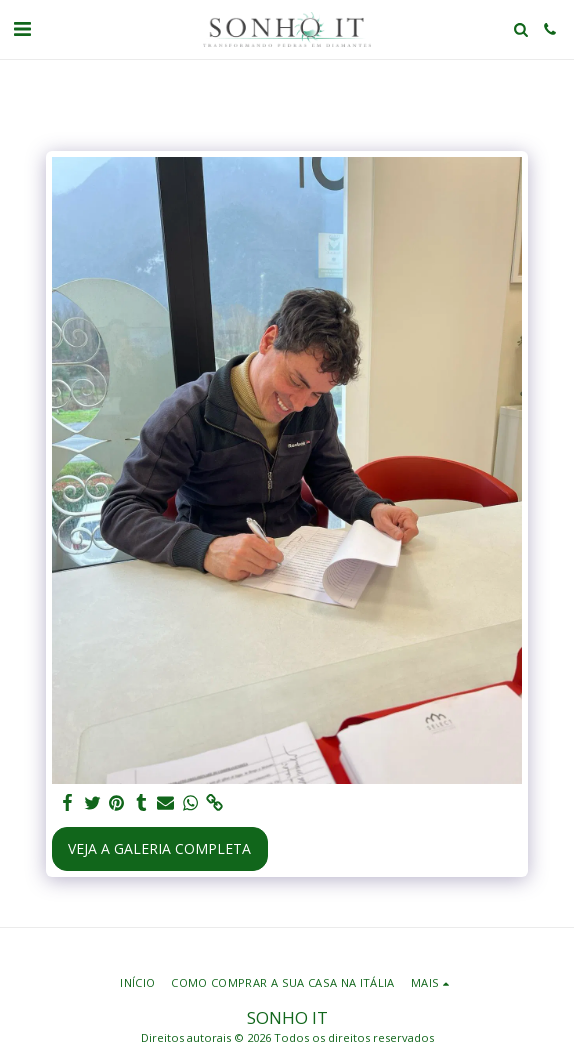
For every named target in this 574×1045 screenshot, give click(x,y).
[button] (22, 28)
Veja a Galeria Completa (159, 848)
